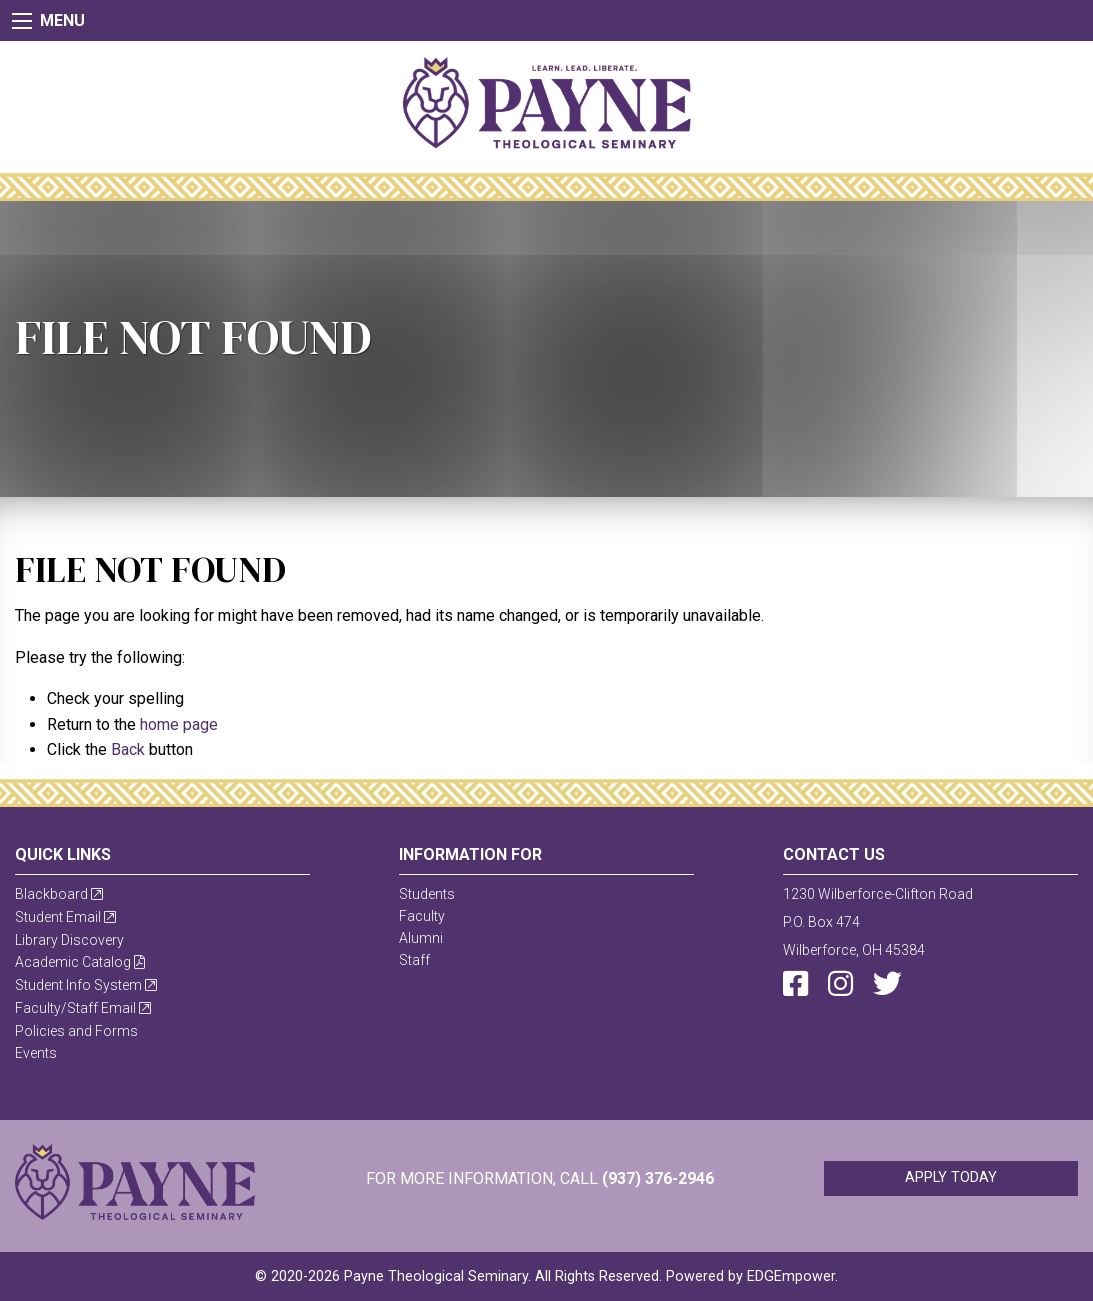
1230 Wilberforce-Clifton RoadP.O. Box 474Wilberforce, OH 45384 (878, 922)
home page (179, 724)
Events (36, 1053)
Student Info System (86, 985)
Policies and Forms (76, 1031)
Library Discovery (69, 940)
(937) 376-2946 (658, 1178)
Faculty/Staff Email (83, 1008)
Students (427, 894)
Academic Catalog (80, 962)
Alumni (421, 938)
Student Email (65, 917)
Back (128, 749)
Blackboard (59, 894)
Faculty (422, 916)
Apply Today (951, 1177)
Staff (414, 960)
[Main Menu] (22, 21)
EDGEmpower (791, 1276)
